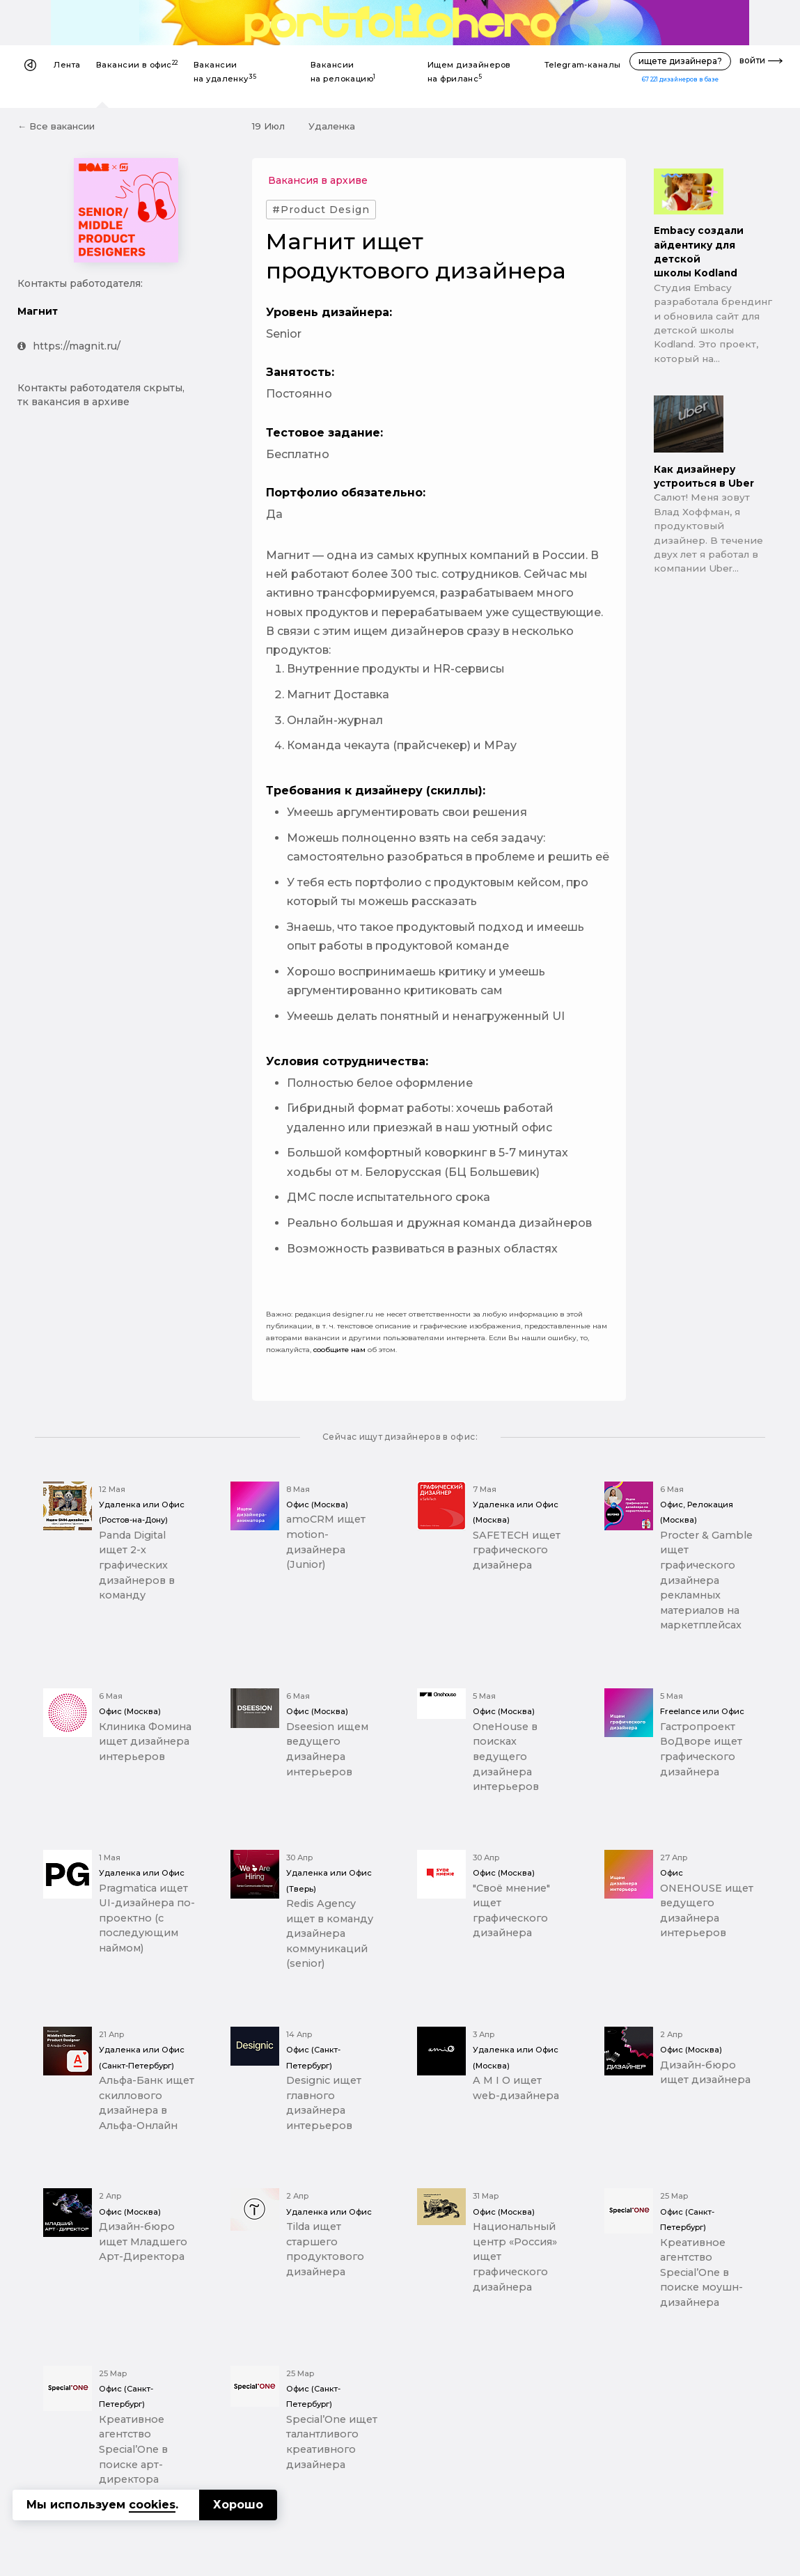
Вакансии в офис (137, 64)
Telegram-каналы (582, 65)
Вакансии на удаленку (225, 72)
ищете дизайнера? (680, 61)
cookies (152, 2504)
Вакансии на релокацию (343, 72)
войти (752, 60)
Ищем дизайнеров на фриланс (469, 72)
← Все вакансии (56, 126)
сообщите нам (339, 1349)
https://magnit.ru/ (68, 346)
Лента (67, 65)
